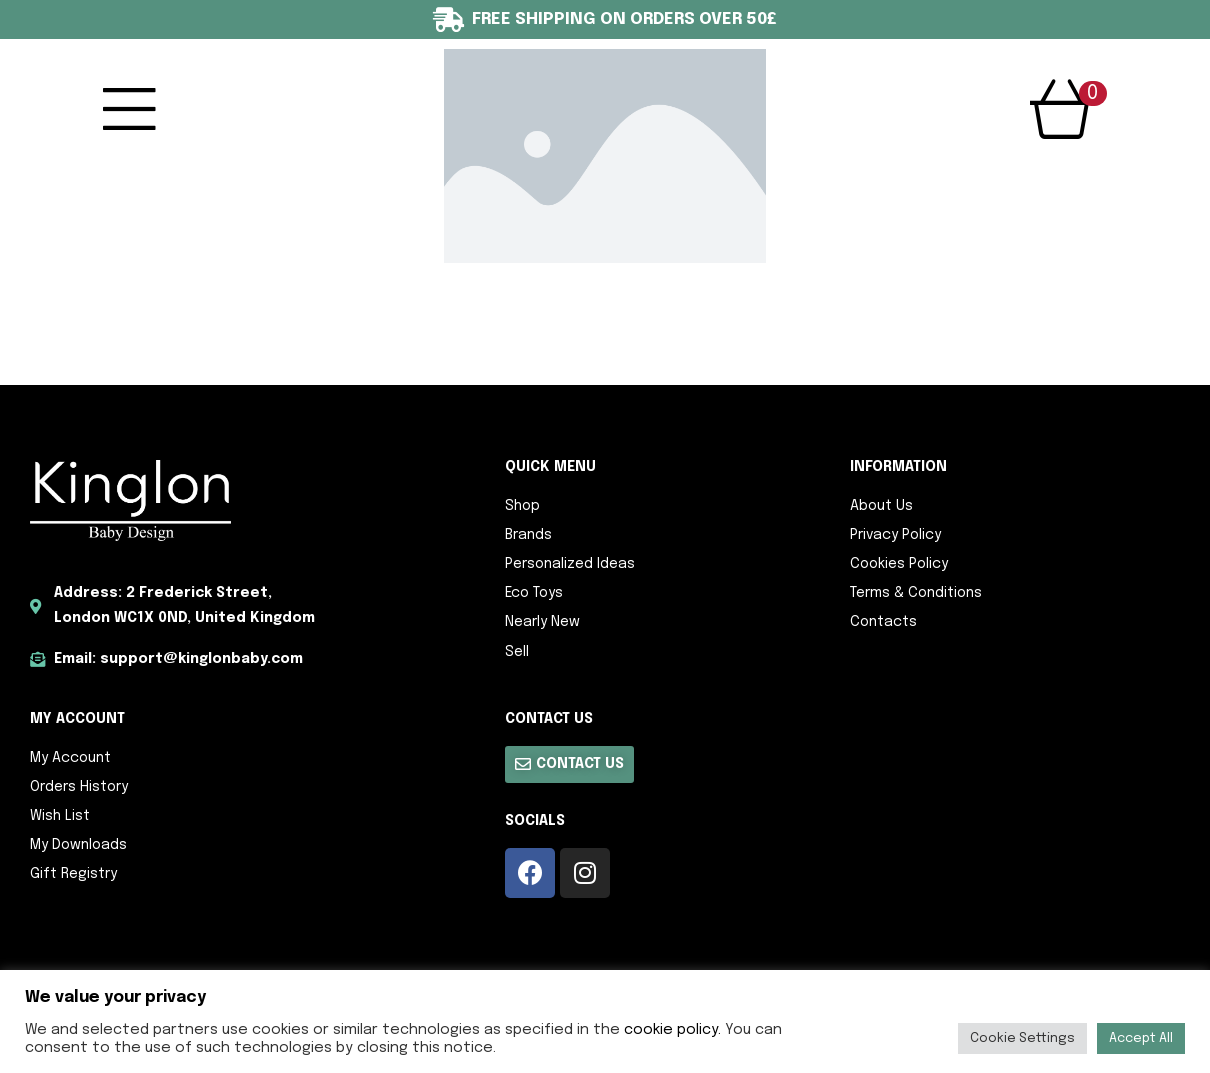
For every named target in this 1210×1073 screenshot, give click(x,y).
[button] (569, 764)
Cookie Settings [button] (1022, 1038)
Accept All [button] (1141, 1038)
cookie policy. (672, 1029)
